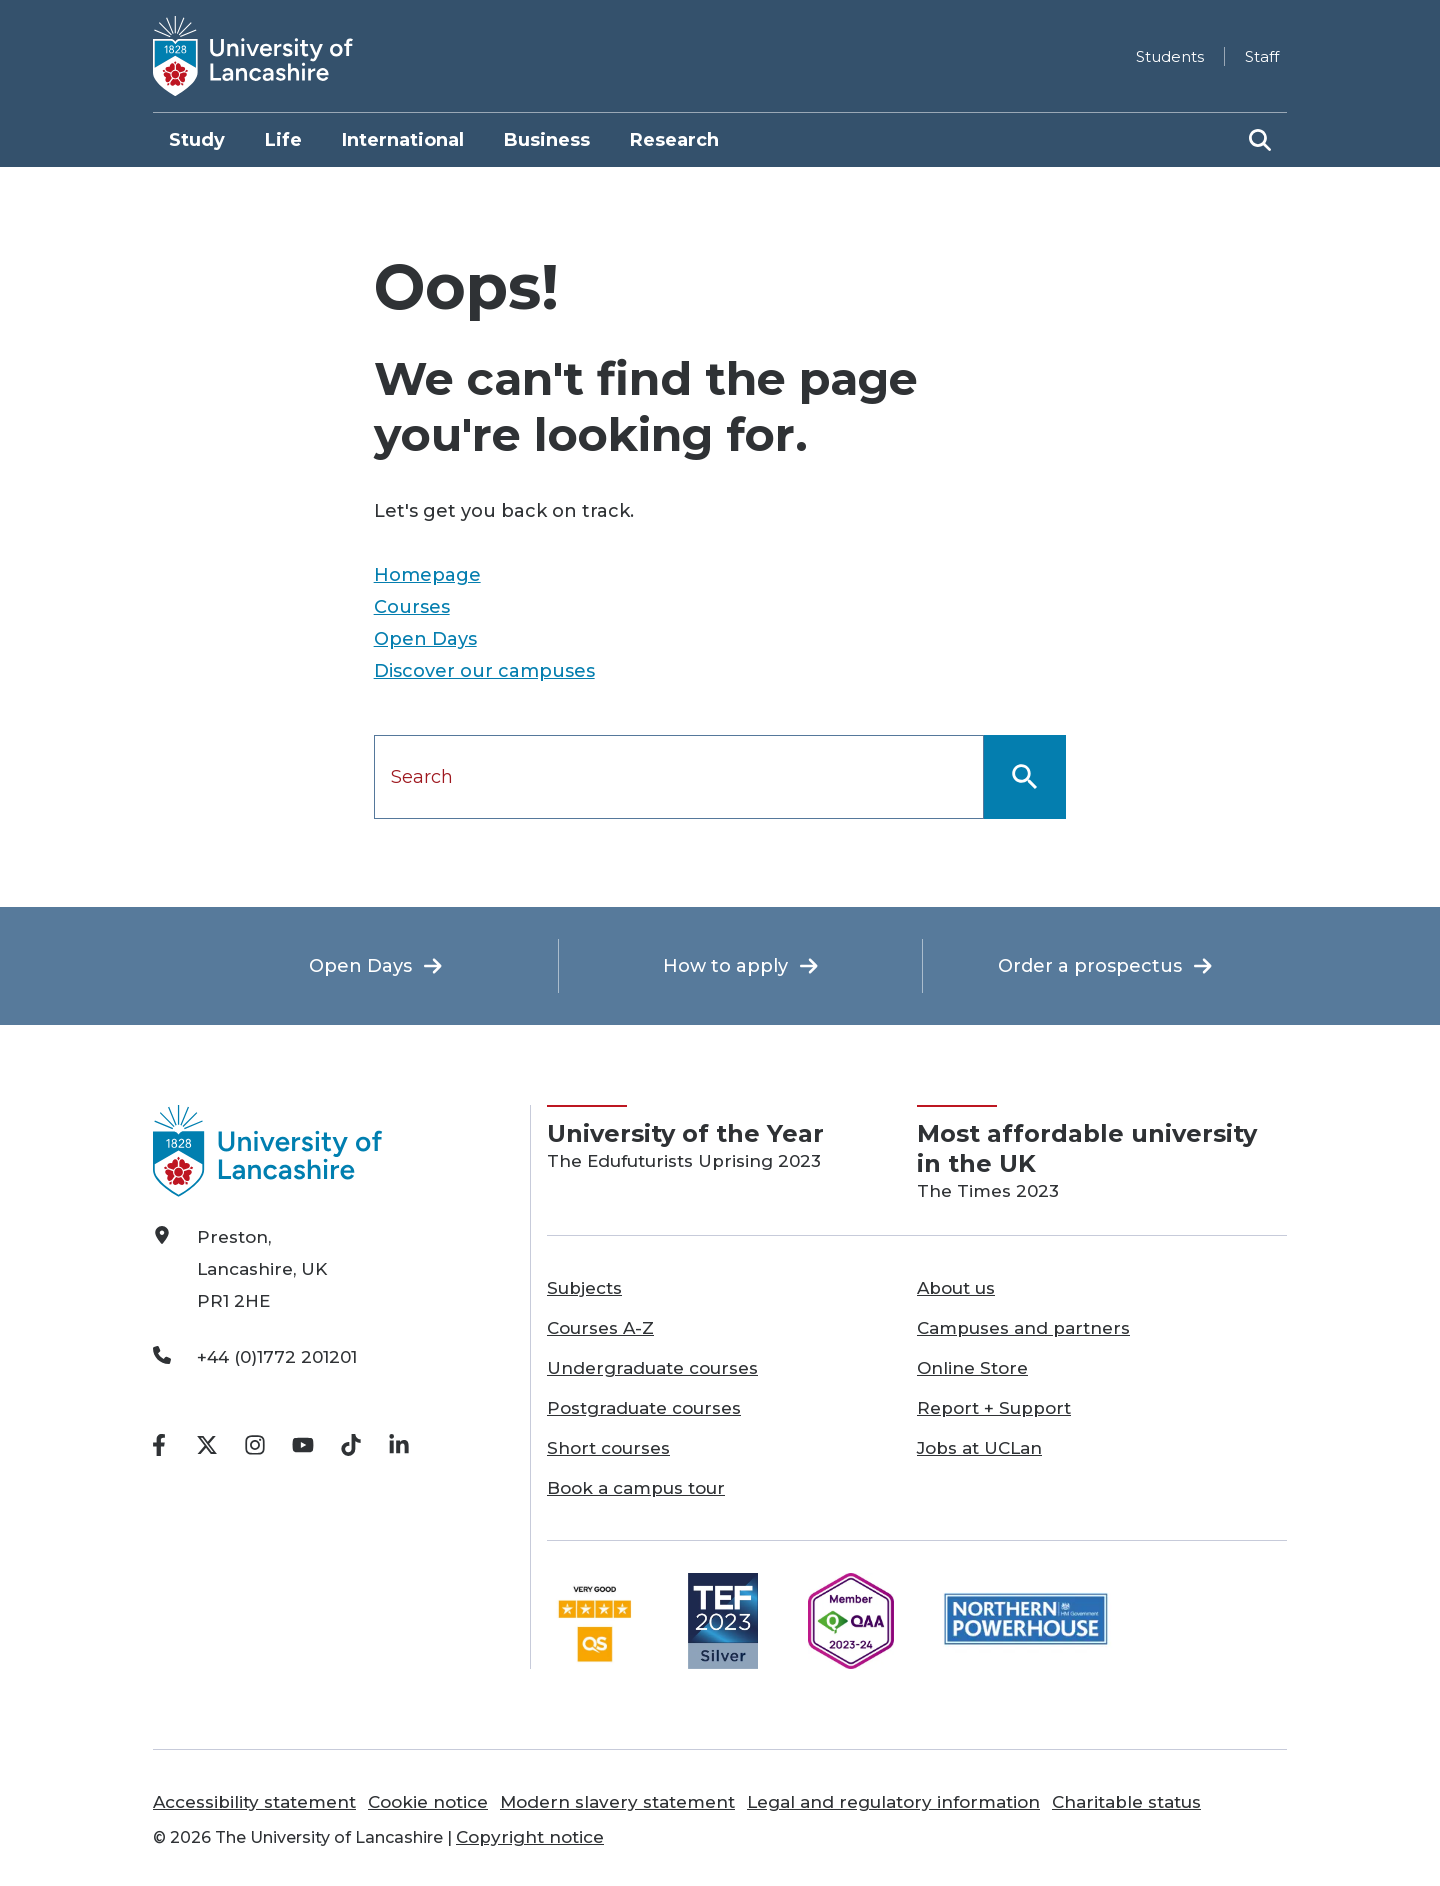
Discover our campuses (484, 671)
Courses (412, 607)
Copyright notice (530, 1837)
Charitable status (1126, 1802)
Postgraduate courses (644, 1408)
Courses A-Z (600, 1328)
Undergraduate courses (652, 1368)
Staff (1262, 56)
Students (1170, 56)
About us (956, 1288)
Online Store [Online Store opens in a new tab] (972, 1368)
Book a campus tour (636, 1488)
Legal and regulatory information (893, 1802)
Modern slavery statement (617, 1802)
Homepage (427, 575)
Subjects (584, 1288)
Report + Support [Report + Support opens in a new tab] (994, 1408)
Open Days (425, 639)
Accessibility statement (254, 1802)
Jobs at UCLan (979, 1448)
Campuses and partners (1023, 1328)
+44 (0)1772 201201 (277, 1357)
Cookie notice (428, 1802)
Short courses (608, 1448)
